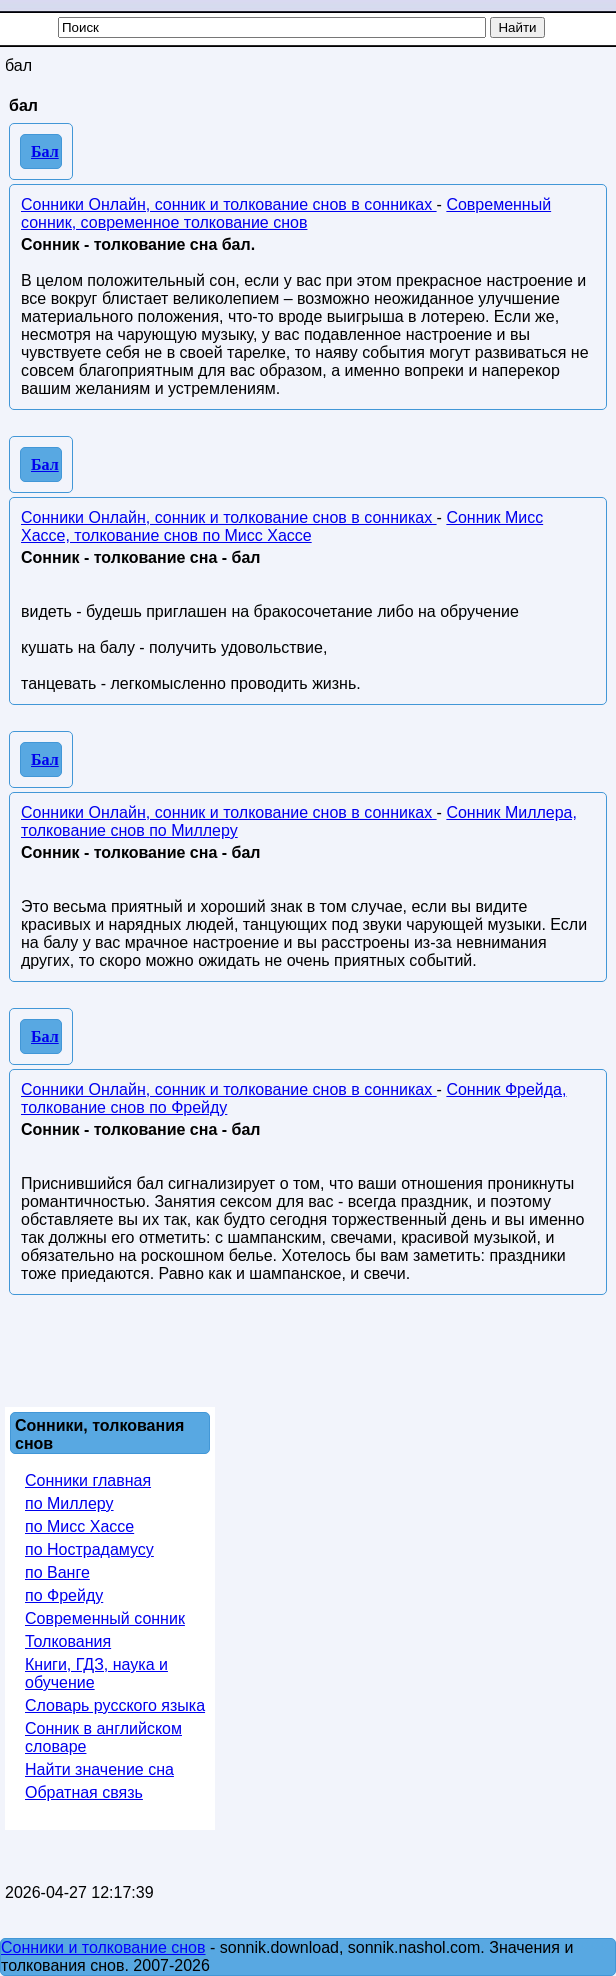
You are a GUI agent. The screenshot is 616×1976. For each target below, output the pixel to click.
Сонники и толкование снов (103, 1947)
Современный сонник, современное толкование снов (286, 213)
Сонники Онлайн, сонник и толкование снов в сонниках (229, 204)
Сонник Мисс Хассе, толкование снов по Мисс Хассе (282, 526)
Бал (45, 151)
